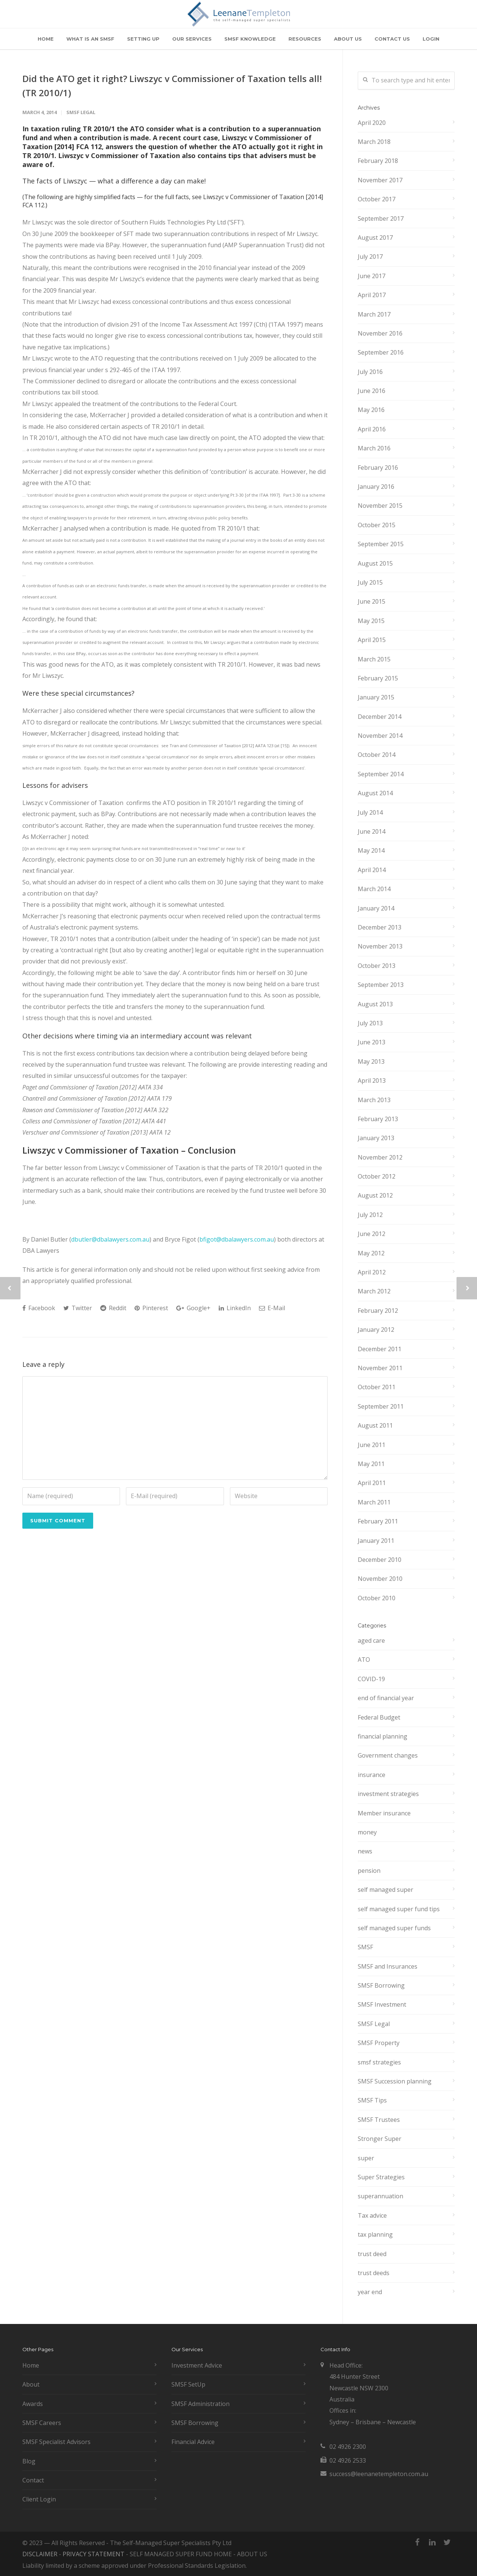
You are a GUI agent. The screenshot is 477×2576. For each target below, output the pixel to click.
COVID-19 (371, 1679)
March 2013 (374, 1100)
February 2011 (378, 1521)
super (366, 2158)
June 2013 (371, 1042)
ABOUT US (348, 39)
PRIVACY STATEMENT (93, 2554)
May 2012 (371, 1253)
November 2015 (380, 505)
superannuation (380, 2196)
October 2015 (376, 525)
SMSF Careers (41, 2423)
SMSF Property (378, 2043)
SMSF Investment (382, 2004)
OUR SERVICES (192, 39)
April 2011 (372, 1483)
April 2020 (372, 123)
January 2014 (376, 908)
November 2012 (380, 1157)
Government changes (388, 1755)
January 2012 (376, 1329)
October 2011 (376, 1387)
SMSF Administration (200, 2404)
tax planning (375, 2234)
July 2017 (370, 256)
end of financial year (386, 1698)
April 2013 (372, 1080)
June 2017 (371, 276)
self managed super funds (394, 1928)
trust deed (372, 2254)
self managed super (385, 1889)
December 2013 (379, 927)
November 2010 (380, 1579)
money (367, 1832)
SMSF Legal (80, 112)
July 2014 (370, 812)
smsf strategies (379, 2062)
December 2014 (379, 717)
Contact (33, 2480)
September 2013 (381, 985)
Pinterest (151, 1308)
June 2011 (371, 1445)
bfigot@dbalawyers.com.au (236, 1239)
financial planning (382, 1736)
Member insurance (384, 1813)
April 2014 (372, 870)
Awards (32, 2404)
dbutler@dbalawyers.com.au (110, 1239)
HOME (46, 39)
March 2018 (374, 142)
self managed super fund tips (399, 1909)
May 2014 (371, 850)
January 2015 (376, 697)
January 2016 (376, 486)
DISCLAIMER (39, 2554)
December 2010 (379, 1560)
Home (30, 2365)
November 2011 (380, 1368)
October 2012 (376, 1176)
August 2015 (375, 563)
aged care (371, 1640)
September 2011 (381, 1406)
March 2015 (374, 659)
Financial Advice (193, 2442)
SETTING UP (143, 39)
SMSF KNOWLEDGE (250, 39)
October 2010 (376, 1598)
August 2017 (375, 237)
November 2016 (380, 333)
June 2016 (371, 391)
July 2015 (370, 582)
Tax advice (372, 2215)
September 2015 (381, 544)
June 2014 (371, 831)
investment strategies (388, 1794)
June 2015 (371, 601)
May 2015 (371, 621)
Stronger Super (379, 2139)
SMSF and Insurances (387, 1966)
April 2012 (372, 1272)
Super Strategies (381, 2177)
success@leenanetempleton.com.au (378, 2474)
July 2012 (370, 1215)
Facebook (38, 1308)
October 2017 (376, 199)
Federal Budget (379, 1717)
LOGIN (431, 39)
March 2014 (374, 889)
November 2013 (380, 946)
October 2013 (376, 966)
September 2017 (381, 218)
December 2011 (379, 1349)
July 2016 (370, 372)
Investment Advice (196, 2365)
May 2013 (371, 1061)
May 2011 (371, 1464)
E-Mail (272, 1308)
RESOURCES (304, 39)
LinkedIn (235, 1308)
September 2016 (381, 352)
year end (370, 2292)
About (31, 2384)
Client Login (39, 2499)
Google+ (193, 1308)
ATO (364, 1659)
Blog (28, 2461)
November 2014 (380, 736)
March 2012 (374, 1291)
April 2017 (372, 295)
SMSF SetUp (188, 2384)
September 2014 (381, 774)
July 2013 (370, 1023)
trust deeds (373, 2273)
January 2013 (376, 1138)
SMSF (365, 1947)
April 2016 (372, 429)
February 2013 (378, 1119)
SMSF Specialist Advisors (56, 2442)
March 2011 (374, 1502)
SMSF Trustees (379, 2120)
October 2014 (376, 755)
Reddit (113, 1308)
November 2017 (380, 180)
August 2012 (375, 1195)
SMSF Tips (372, 2100)
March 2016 (374, 448)
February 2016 (378, 467)
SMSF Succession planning (395, 2081)
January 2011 (376, 1541)
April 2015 (372, 640)
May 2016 (371, 410)
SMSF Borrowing (381, 1985)
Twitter (77, 1308)
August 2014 (375, 793)
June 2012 (371, 1234)
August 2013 (375, 1004)
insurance (371, 1775)
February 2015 (378, 678)
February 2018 (378, 161)
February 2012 (378, 1310)
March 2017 (374, 314)
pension (369, 1870)
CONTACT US (392, 39)
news (365, 1851)
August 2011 (375, 1425)
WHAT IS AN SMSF (90, 39)
